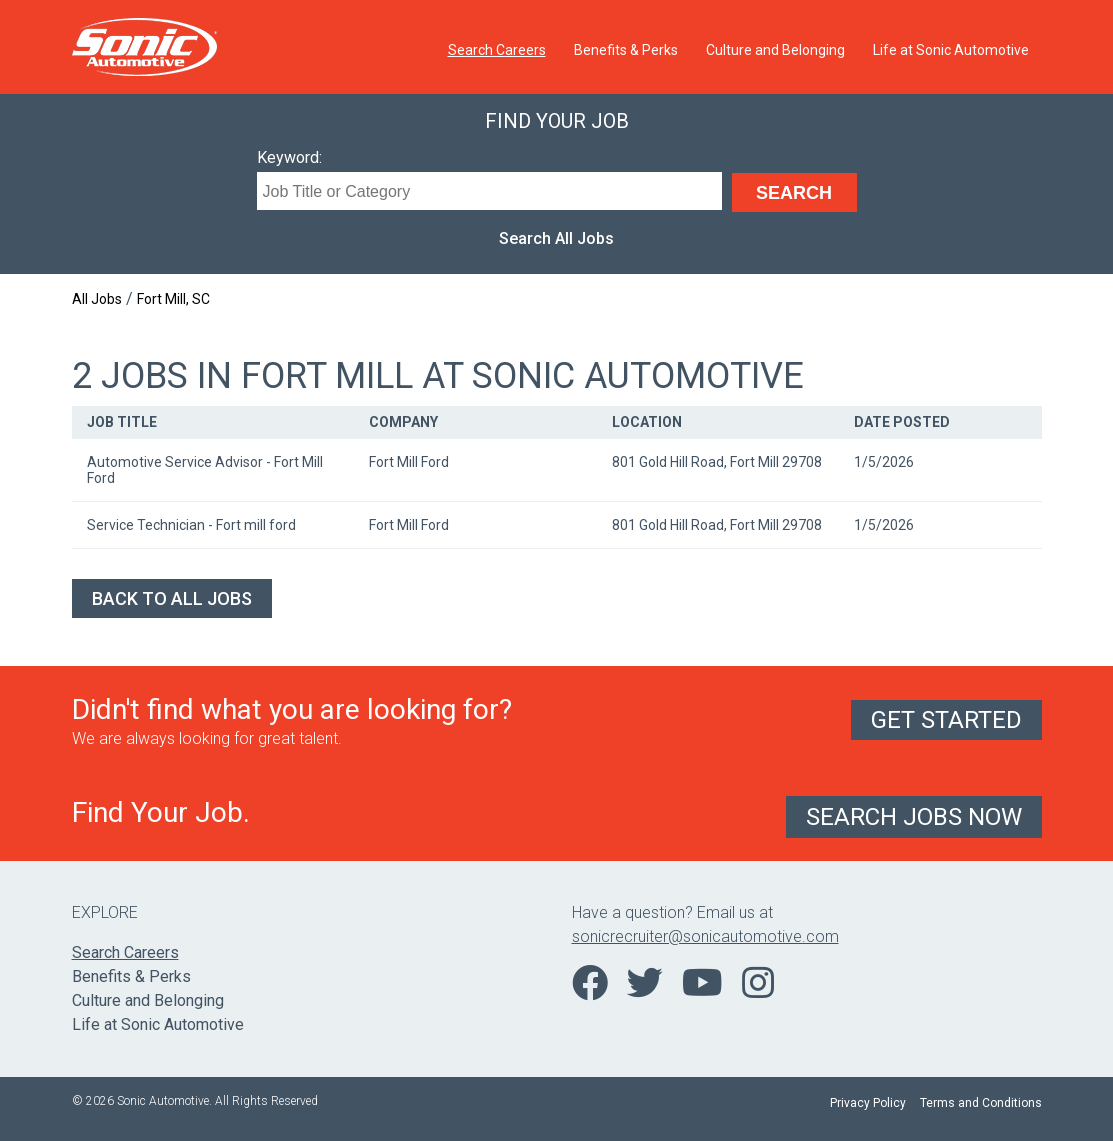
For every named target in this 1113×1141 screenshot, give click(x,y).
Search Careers (497, 50)
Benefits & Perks (626, 50)
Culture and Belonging (775, 50)
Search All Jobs (556, 238)
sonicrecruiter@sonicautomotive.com (705, 936)
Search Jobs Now (914, 817)
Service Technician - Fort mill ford (191, 525)
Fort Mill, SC (173, 299)
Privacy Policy (868, 1103)
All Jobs (97, 299)
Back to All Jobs (172, 598)
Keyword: (289, 157)
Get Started (946, 720)
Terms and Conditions (981, 1103)
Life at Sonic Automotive (951, 50)
